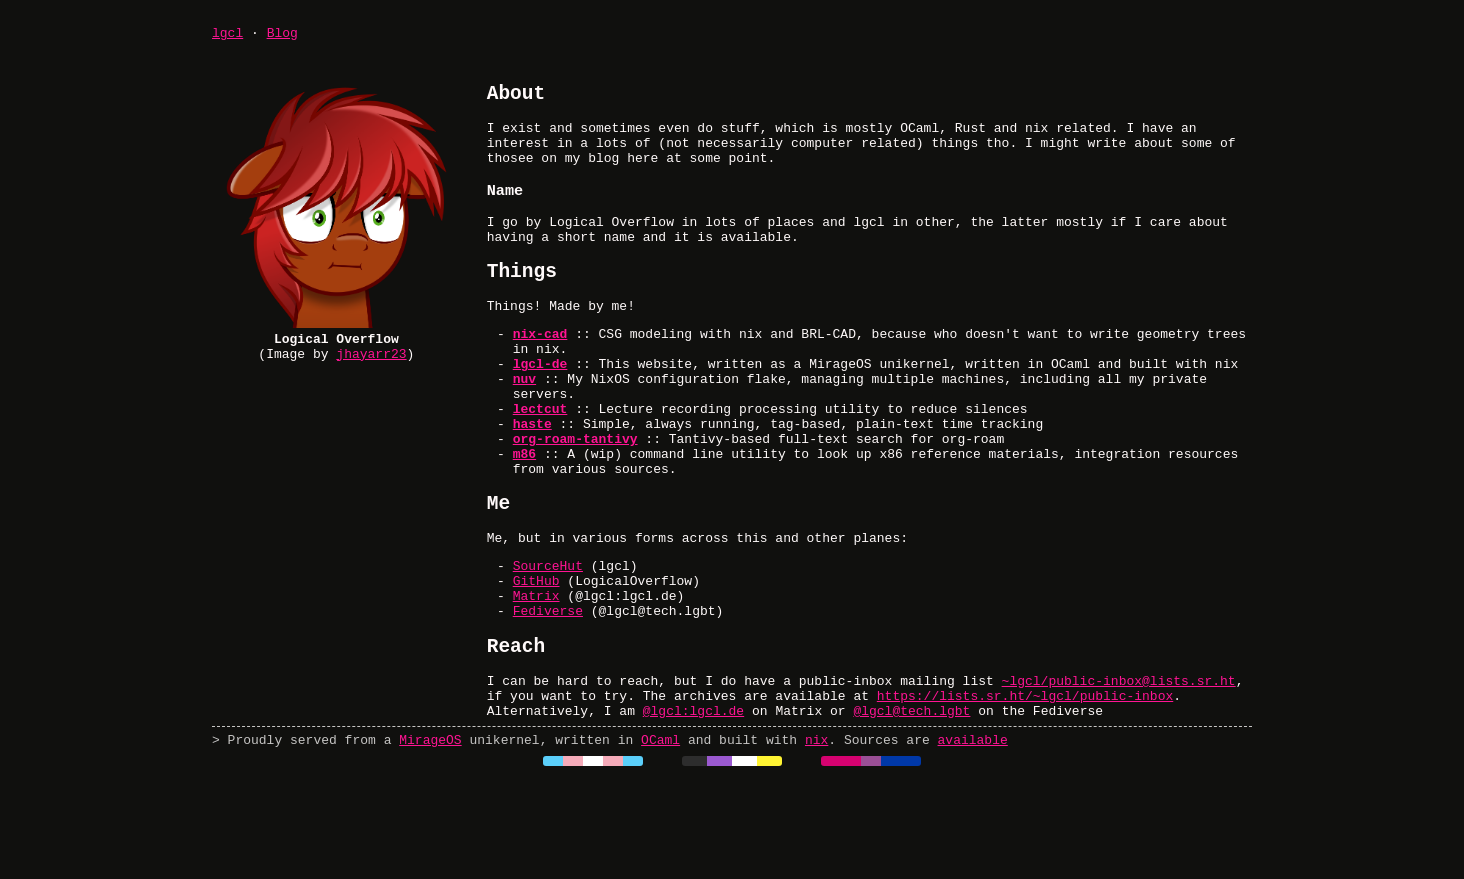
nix (816, 839)
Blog (282, 35)
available (972, 839)
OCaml (660, 839)
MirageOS (430, 839)
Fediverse (548, 693)
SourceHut (548, 639)
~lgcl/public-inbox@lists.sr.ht (1119, 771)
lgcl (227, 35)
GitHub (536, 657)
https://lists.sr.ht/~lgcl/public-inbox (1025, 789)
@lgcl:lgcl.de (693, 807)
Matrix (536, 675)
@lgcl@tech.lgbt (911, 807)
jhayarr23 (371, 362)
